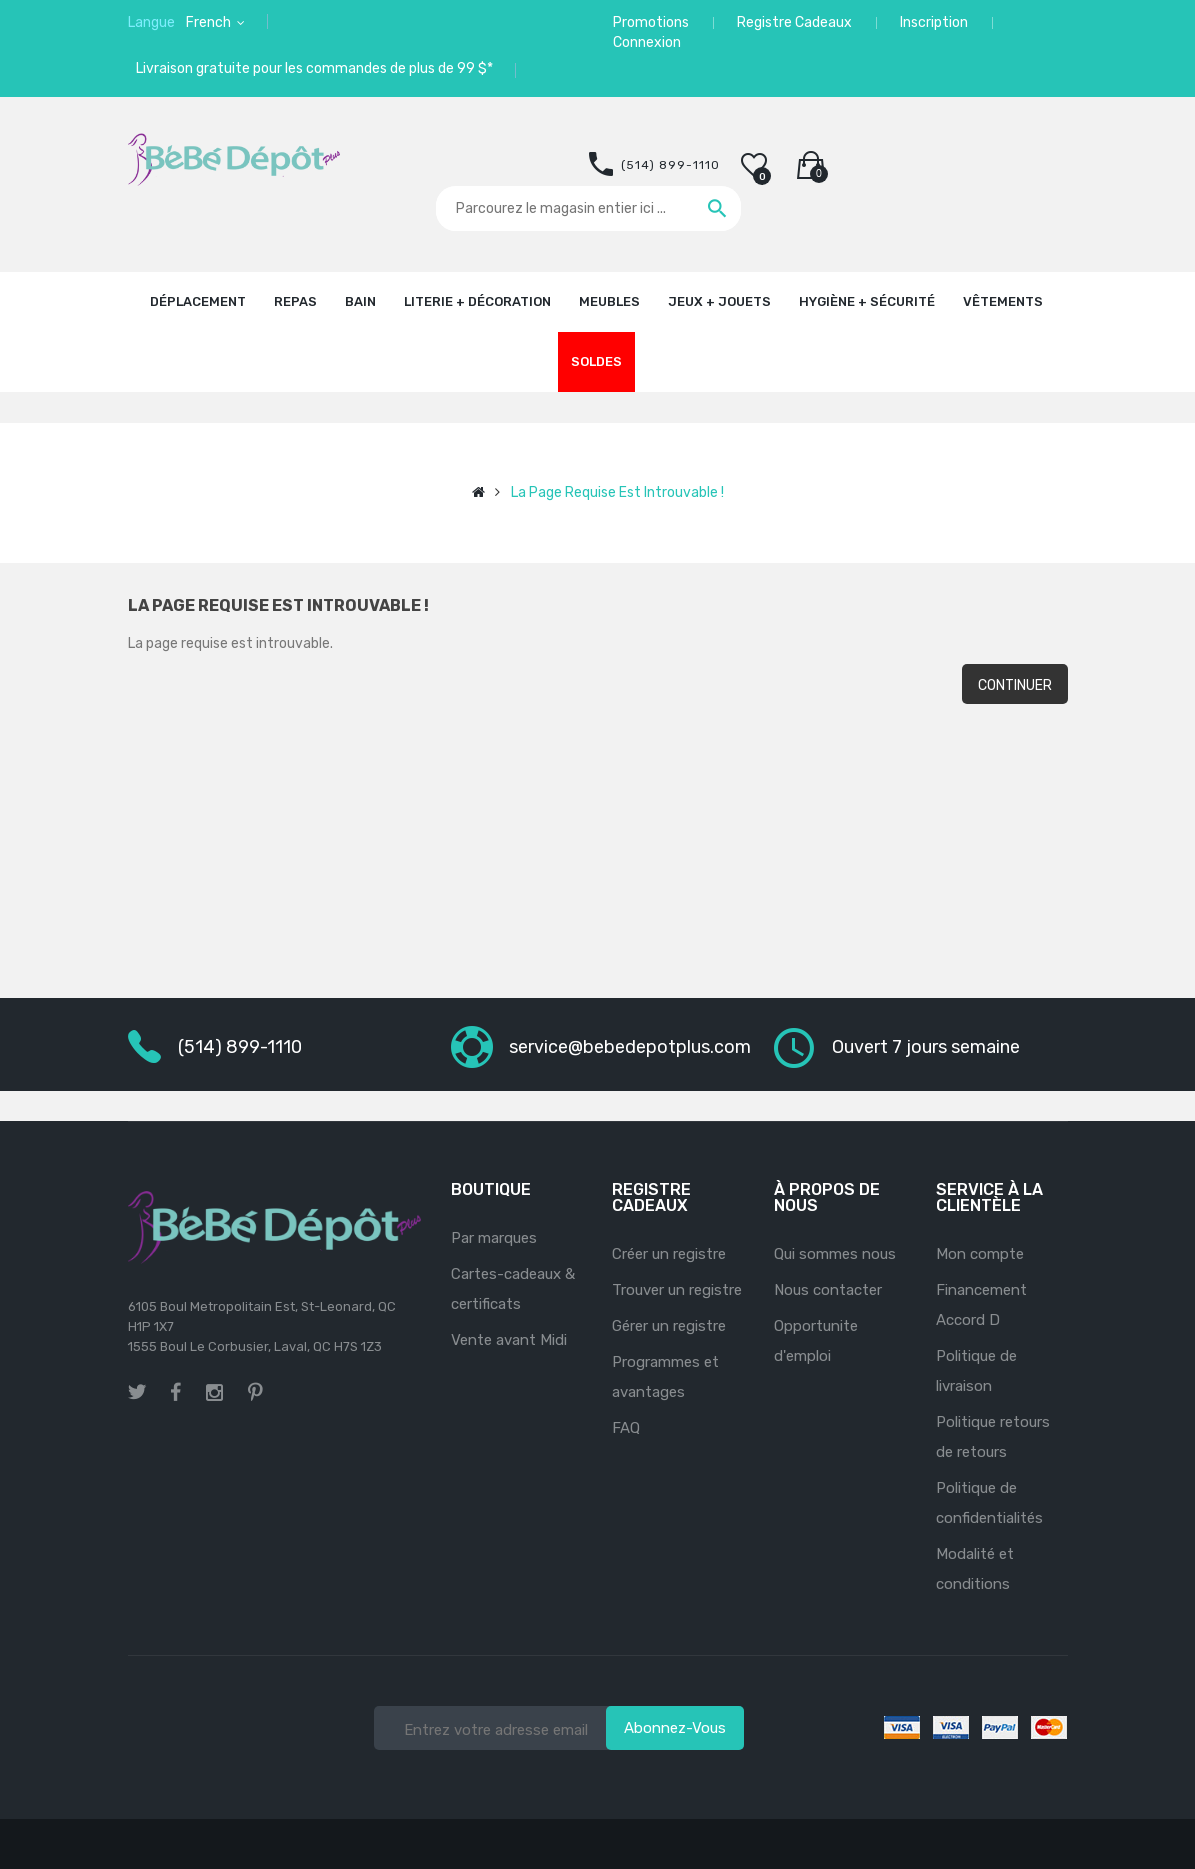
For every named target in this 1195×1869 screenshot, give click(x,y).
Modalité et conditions (975, 1569)
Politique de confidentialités (989, 1503)
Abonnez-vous (675, 1728)
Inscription (934, 22)
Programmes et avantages (665, 1377)
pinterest (255, 1392)
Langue (151, 22)
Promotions (651, 22)
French (210, 22)
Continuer (1015, 685)
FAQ (626, 1428)
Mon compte (980, 1254)
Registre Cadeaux (794, 22)
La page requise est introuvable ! (617, 492)
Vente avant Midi (509, 1340)
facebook (176, 1392)
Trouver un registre (677, 1290)
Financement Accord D (981, 1305)
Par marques (494, 1238)
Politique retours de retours (993, 1437)
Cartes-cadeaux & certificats (513, 1289)
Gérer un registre (669, 1326)
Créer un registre (669, 1254)
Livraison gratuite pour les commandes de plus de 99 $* (314, 68)
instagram (214, 1390)
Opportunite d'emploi (816, 1341)
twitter (137, 1392)
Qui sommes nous (835, 1254)
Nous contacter (828, 1290)
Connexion (647, 42)
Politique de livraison (976, 1371)
